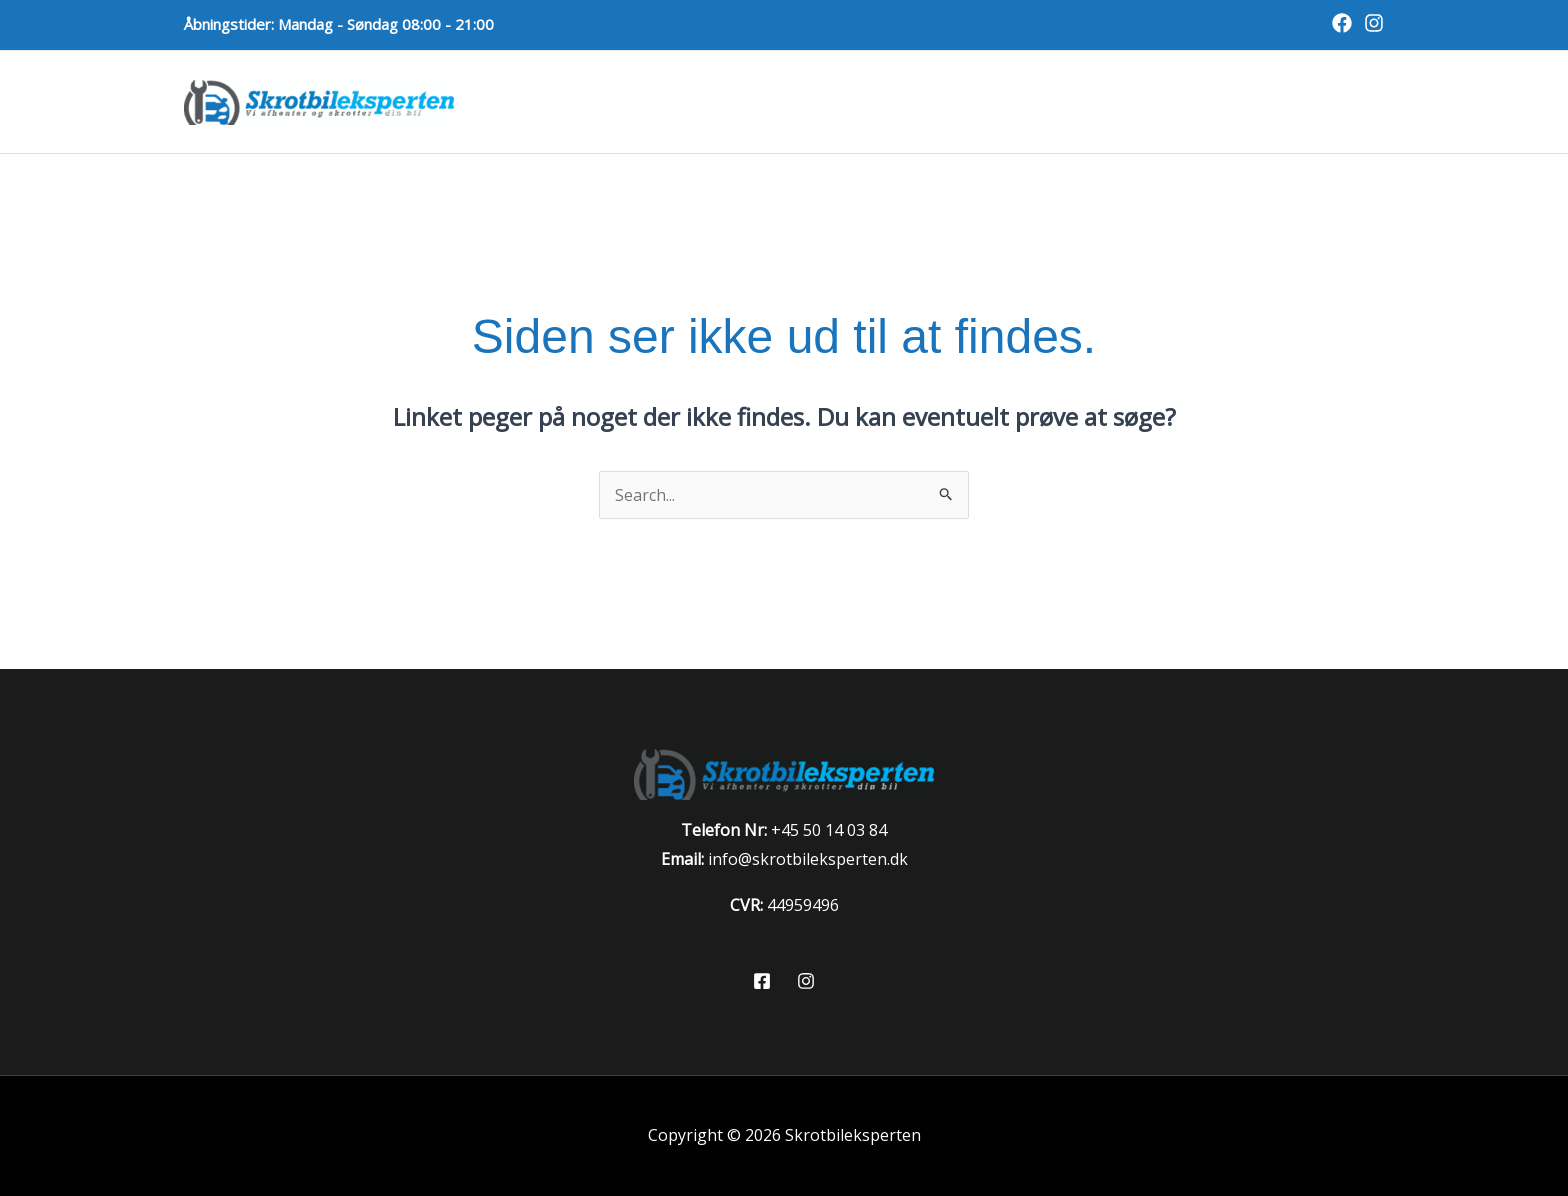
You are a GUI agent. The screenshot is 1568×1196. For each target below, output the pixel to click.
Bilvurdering (1199, 101)
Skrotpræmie (875, 101)
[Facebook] (1342, 23)
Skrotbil (744, 101)
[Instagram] (1374, 23)
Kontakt (1329, 101)
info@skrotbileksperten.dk (808, 859)
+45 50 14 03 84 (829, 830)
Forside (640, 101)
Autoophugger (1037, 101)
